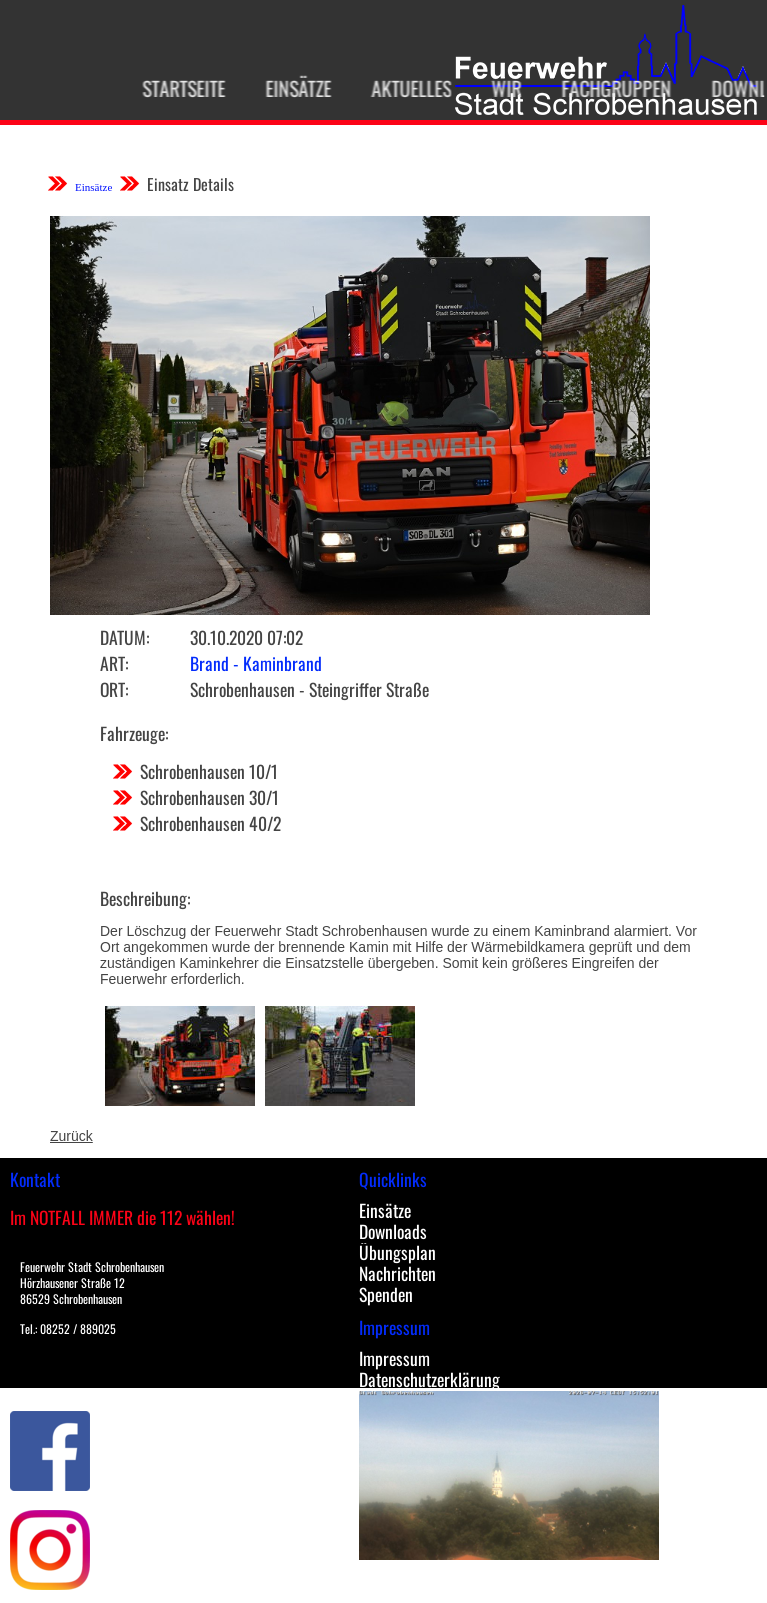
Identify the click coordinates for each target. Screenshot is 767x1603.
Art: (114, 663)
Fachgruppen (606, 88)
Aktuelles (401, 88)
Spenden (386, 1294)
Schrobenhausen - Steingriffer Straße (309, 689)
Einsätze (288, 88)
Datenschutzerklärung (429, 1379)
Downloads (393, 1231)
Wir (496, 88)
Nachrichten (397, 1273)
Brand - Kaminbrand (256, 663)
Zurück (71, 1136)
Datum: (124, 637)
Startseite (173, 88)
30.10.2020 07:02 (246, 637)
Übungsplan (397, 1252)
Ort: (114, 689)
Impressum (394, 1358)
